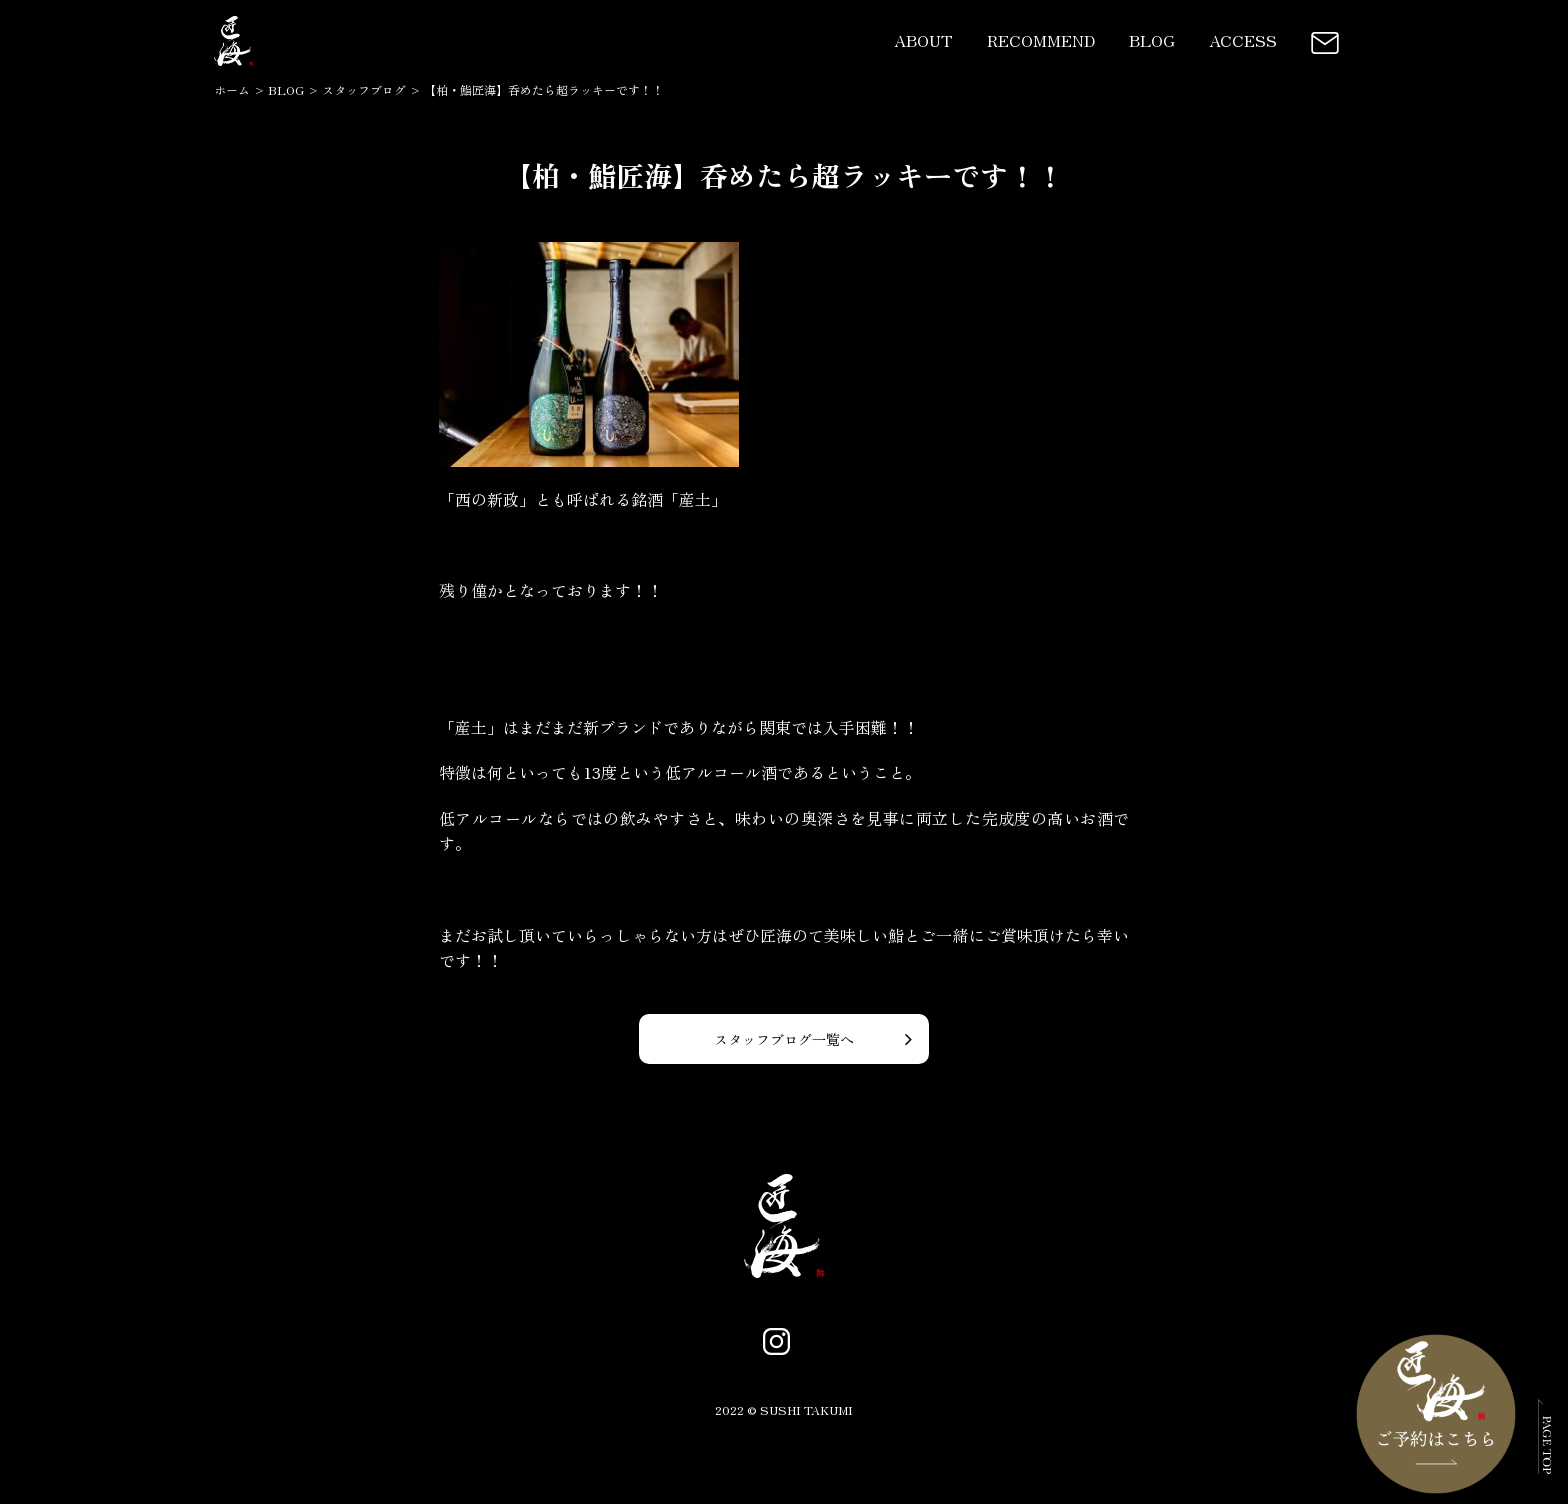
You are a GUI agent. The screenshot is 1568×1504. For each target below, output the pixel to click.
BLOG (1152, 40)
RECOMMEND (1041, 40)
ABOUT (923, 40)
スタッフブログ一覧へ (784, 1039)
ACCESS (1243, 40)
